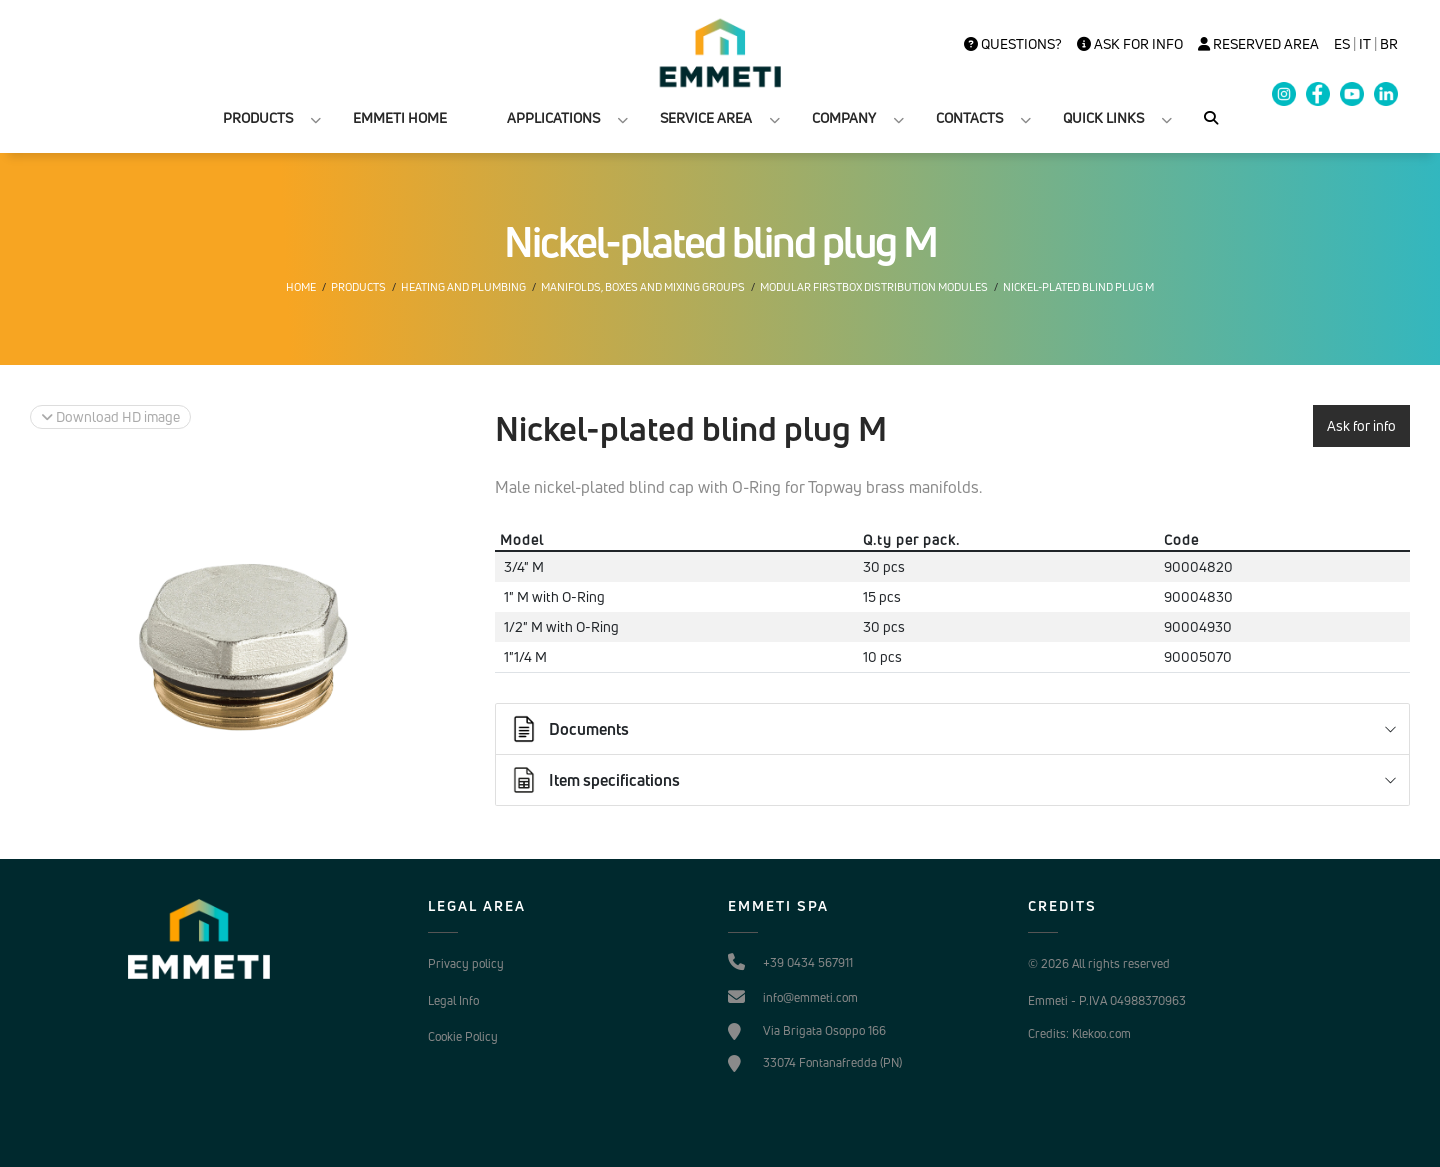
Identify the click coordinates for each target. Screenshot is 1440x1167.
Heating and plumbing (463, 287)
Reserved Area (1258, 44)
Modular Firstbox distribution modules (874, 287)
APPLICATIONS (553, 117)
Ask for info (1130, 44)
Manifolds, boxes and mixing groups (643, 287)
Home (301, 287)
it (1365, 44)
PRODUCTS (258, 117)
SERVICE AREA (706, 117)
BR (1389, 44)
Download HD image (110, 416)
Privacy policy (466, 963)
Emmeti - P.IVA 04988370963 (1107, 1000)
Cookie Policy (463, 1036)
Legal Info (453, 1000)
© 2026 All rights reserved (1099, 963)
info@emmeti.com (810, 997)
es (1342, 44)
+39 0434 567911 (808, 962)
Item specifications (594, 780)
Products (358, 287)
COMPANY (844, 117)
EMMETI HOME (400, 117)
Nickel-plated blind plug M (1078, 287)
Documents (569, 729)
